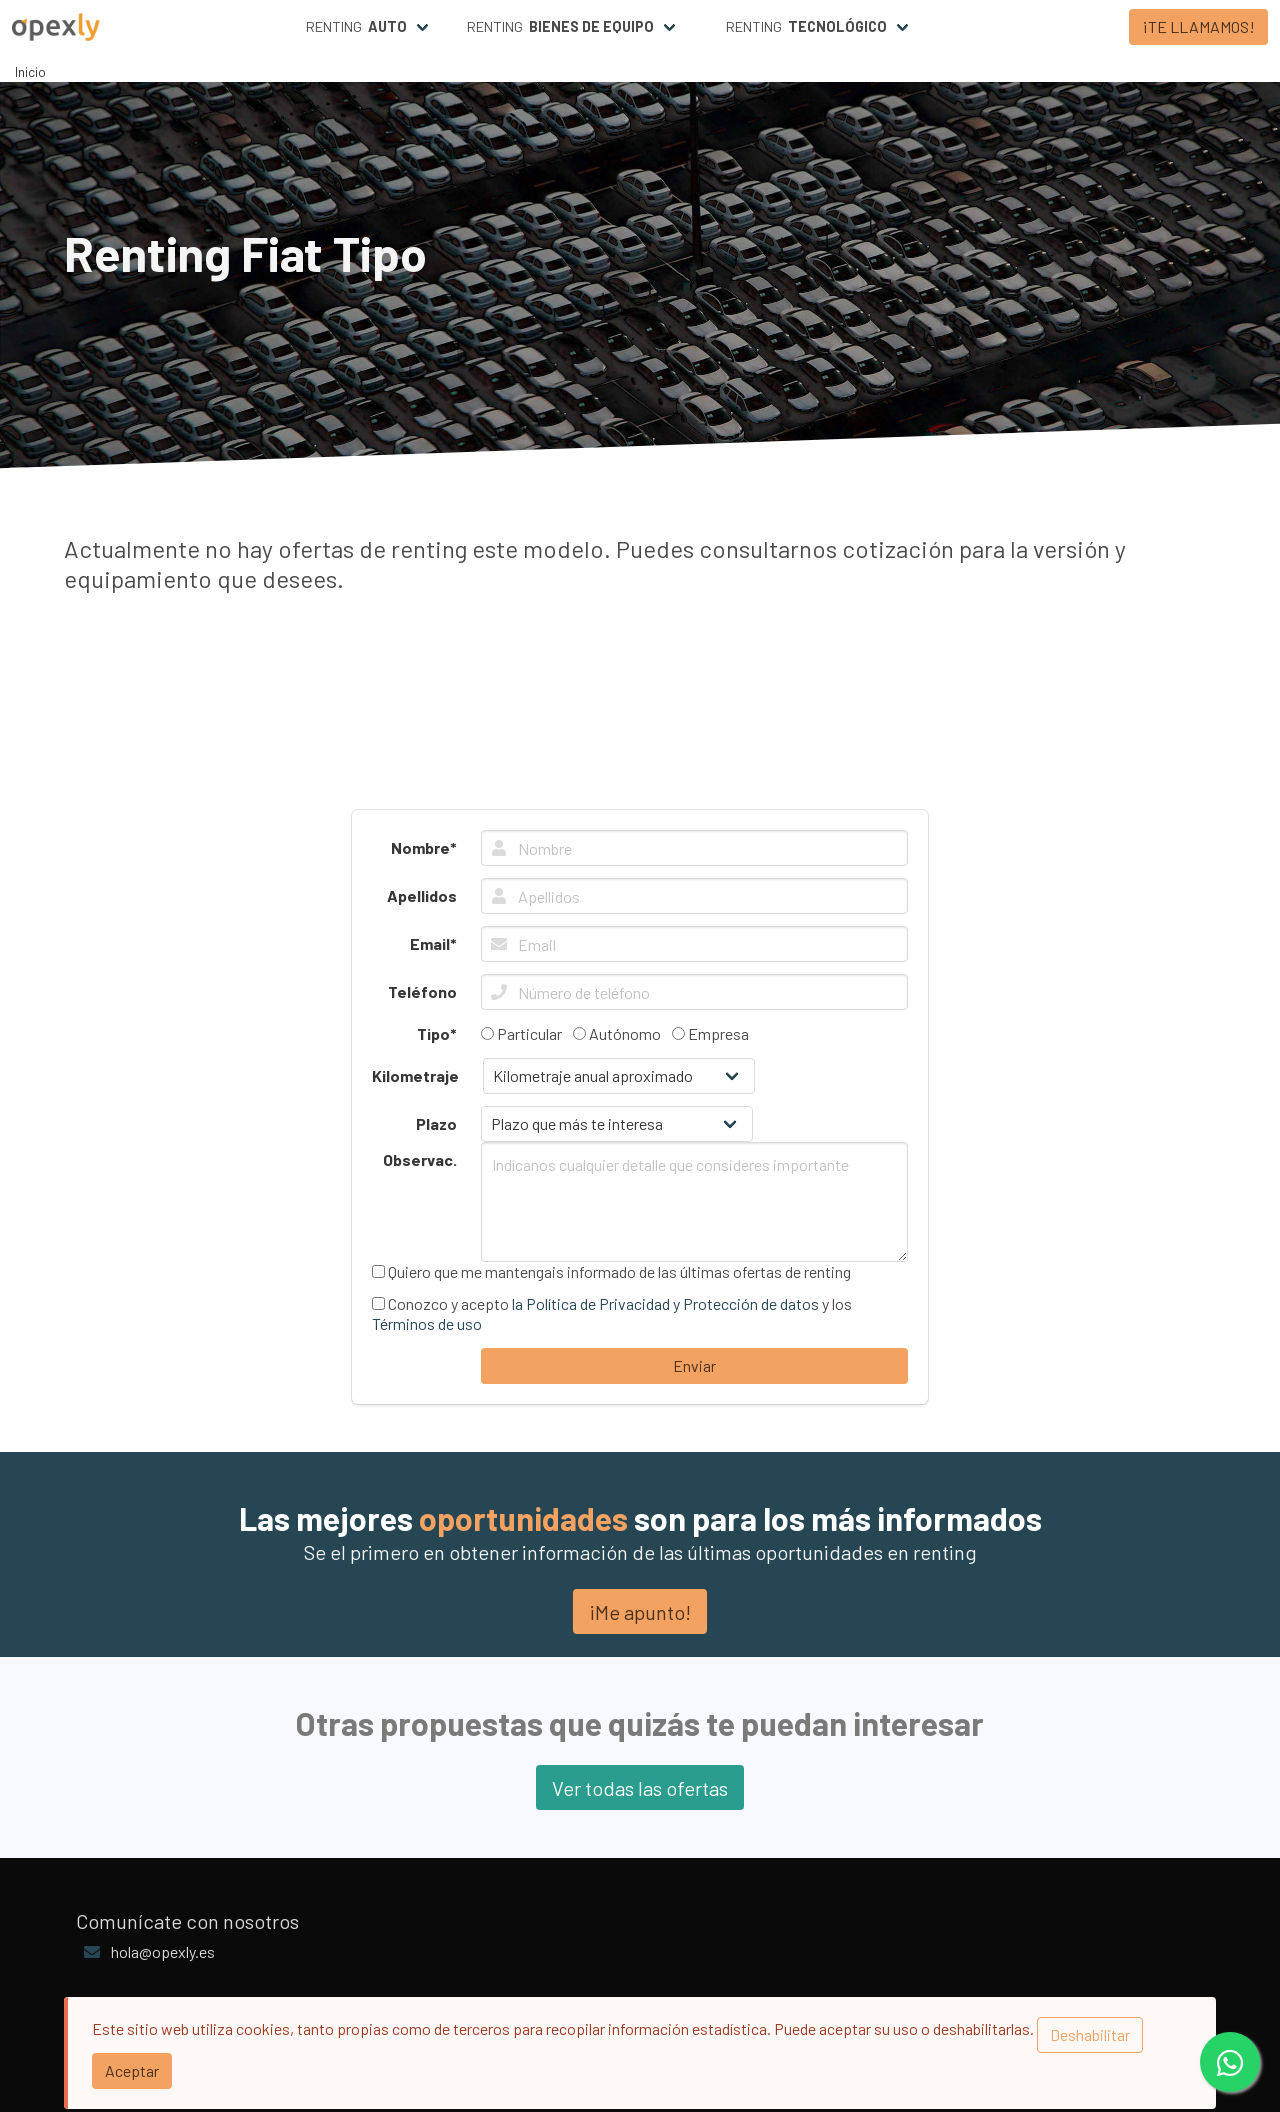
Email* (433, 943)
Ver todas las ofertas (640, 1788)
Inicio (30, 71)
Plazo (436, 1123)
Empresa (710, 1033)
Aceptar (132, 2070)
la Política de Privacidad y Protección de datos (665, 1303)
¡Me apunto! (640, 1612)
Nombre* (424, 847)
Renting (356, 27)
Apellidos (422, 895)
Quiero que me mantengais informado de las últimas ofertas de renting (611, 1271)
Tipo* (437, 1033)
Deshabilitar (1090, 2034)
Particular (521, 1033)
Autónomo (617, 1033)
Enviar (694, 1365)
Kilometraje (415, 1075)
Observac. (420, 1159)
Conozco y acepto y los (612, 1313)
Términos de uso (427, 1323)
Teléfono (422, 991)
